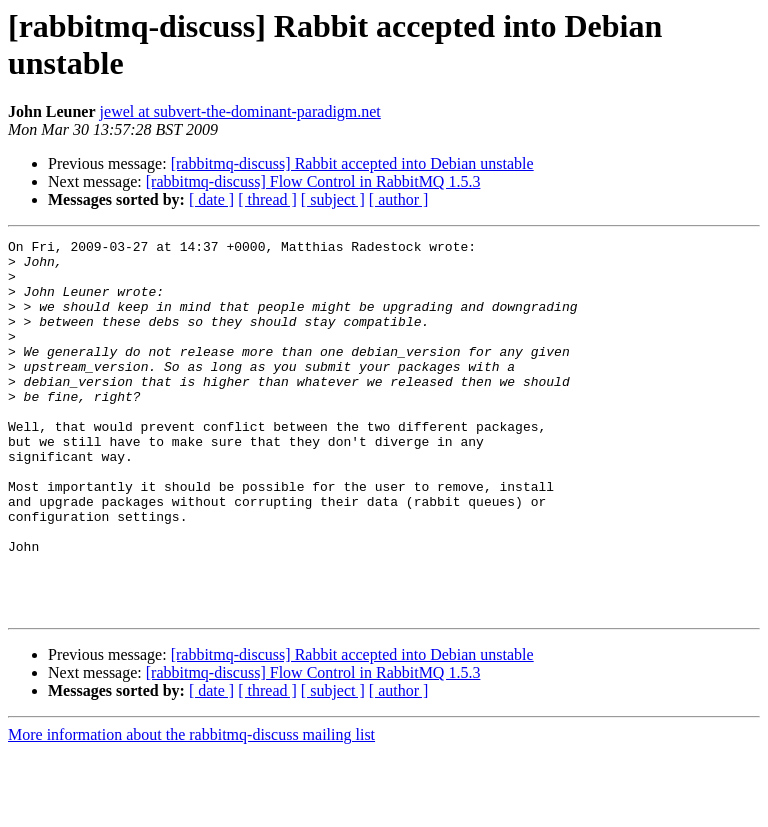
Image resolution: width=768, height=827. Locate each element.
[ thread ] (267, 199)
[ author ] (399, 199)
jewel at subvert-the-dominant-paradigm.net (240, 111)
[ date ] (211, 199)
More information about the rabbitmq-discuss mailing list (191, 809)
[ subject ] (333, 199)
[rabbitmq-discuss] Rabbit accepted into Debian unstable (352, 163)
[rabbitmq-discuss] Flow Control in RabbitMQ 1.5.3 (313, 181)
